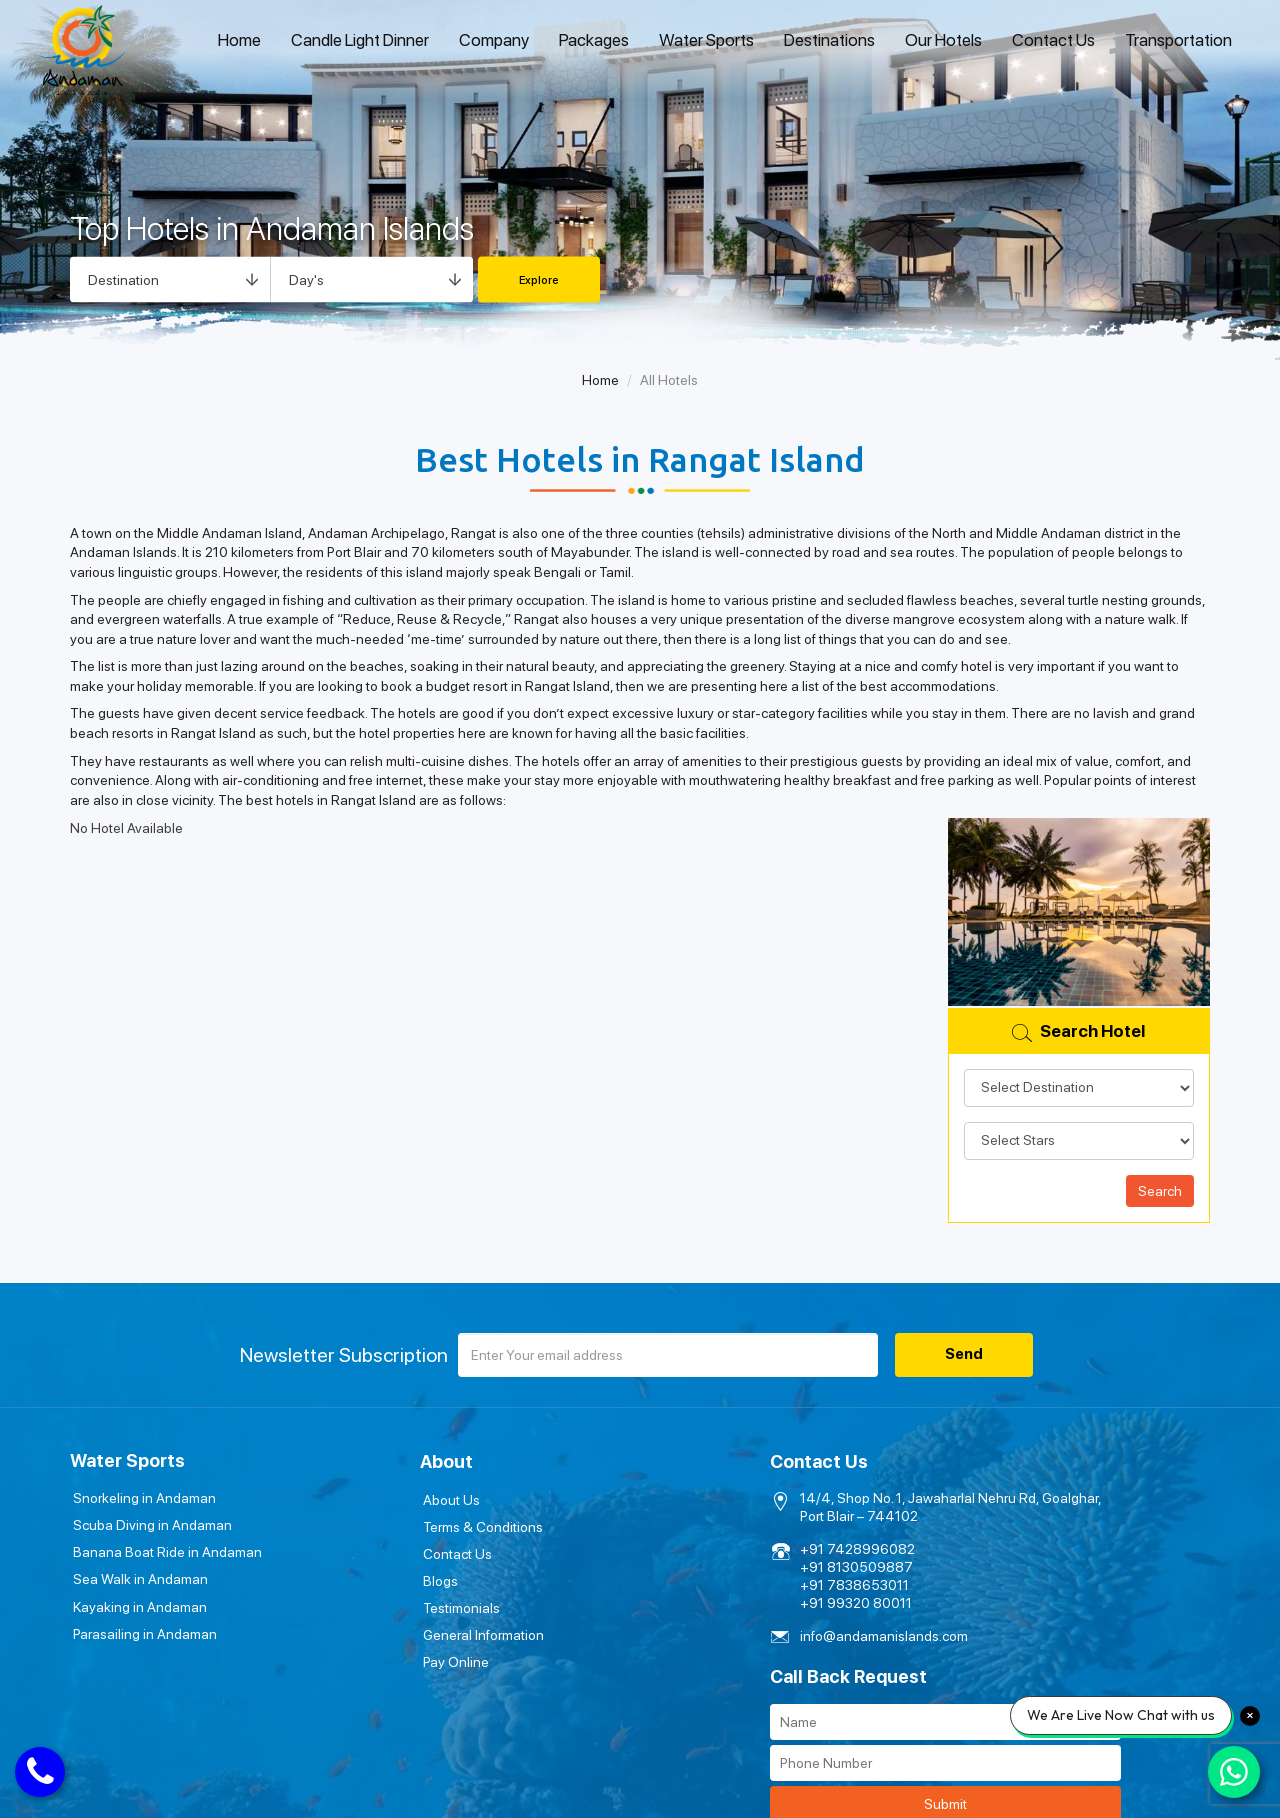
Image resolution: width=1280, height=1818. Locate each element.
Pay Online (360, 1654)
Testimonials (365, 1602)
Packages (594, 40)
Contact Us (1053, 40)
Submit (1067, 1588)
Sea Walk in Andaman (137, 1576)
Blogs (344, 1576)
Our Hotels (943, 40)
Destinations (829, 40)
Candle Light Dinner (360, 40)
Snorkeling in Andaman (141, 1498)
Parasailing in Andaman (142, 1628)
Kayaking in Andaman (137, 1602)
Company (494, 40)
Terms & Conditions (387, 1524)
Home (239, 40)
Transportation (1178, 40)
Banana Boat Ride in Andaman (164, 1550)
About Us (355, 1498)
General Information (387, 1628)
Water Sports (706, 40)
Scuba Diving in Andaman (149, 1524)
